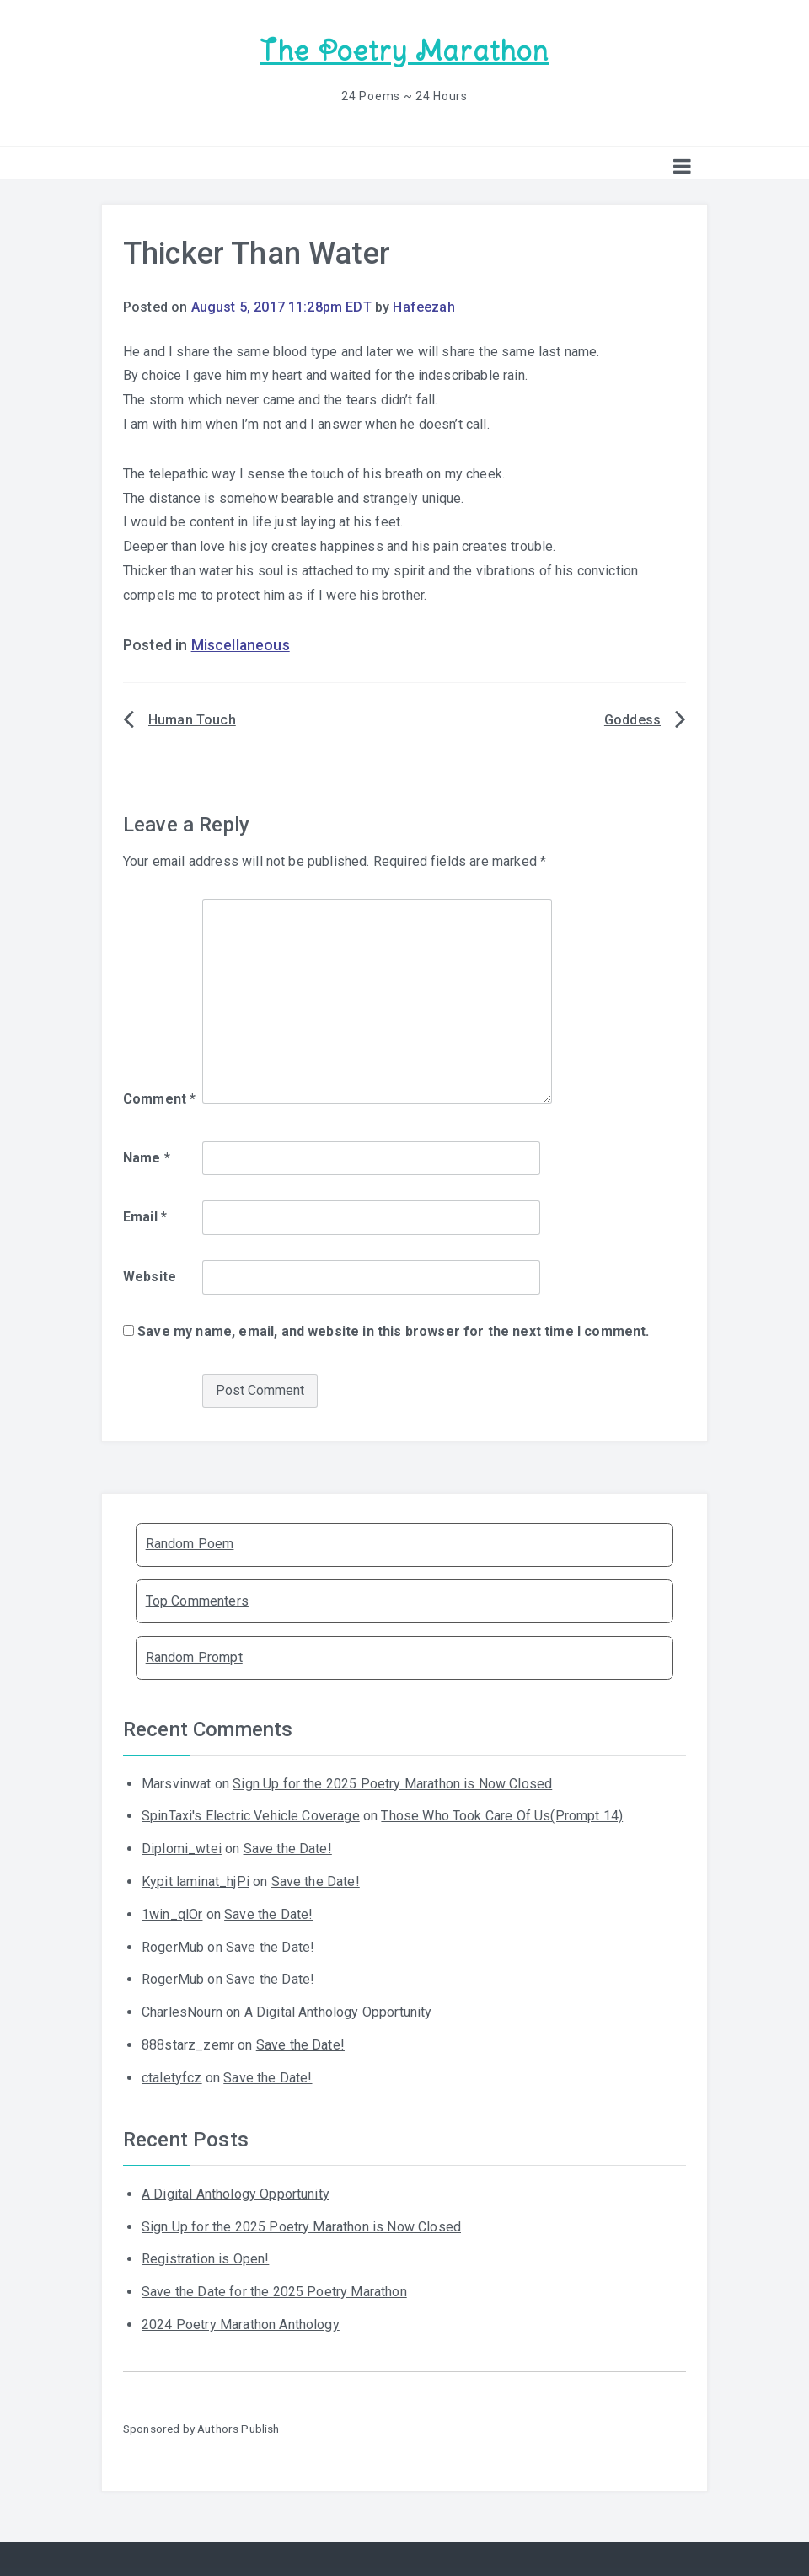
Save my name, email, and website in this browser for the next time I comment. (393, 1331)
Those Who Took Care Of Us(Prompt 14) (502, 1815)
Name (146, 1156)
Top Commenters (197, 1599)
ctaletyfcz (172, 2077)
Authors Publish (238, 2427)
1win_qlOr (172, 1913)
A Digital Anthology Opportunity (338, 2011)
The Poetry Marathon (404, 51)
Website (149, 1276)
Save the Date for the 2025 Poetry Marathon (274, 2291)
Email (145, 1216)
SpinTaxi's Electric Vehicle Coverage (251, 1815)
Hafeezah (423, 306)
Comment (159, 1098)
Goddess (632, 719)
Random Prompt (194, 1657)
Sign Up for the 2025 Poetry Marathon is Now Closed (392, 1782)
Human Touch (192, 719)
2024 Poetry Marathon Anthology (241, 2324)
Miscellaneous (240, 644)
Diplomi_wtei (182, 1848)
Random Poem (190, 1543)
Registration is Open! (205, 2258)
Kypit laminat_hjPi (195, 1881)
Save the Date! (288, 1848)
